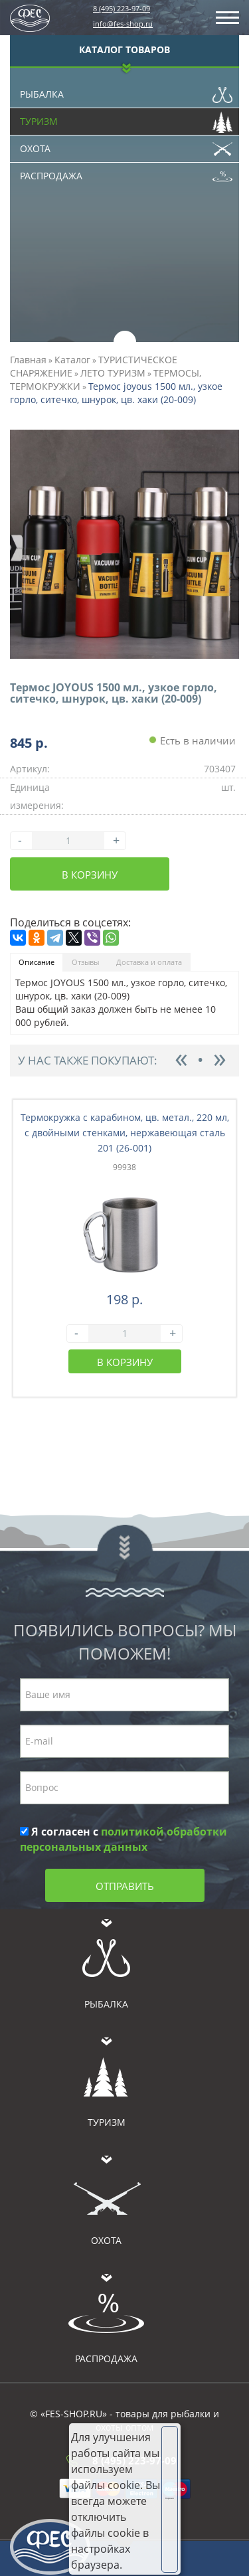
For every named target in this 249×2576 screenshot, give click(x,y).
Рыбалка (126, 91)
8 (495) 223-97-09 (121, 8)
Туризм (126, 118)
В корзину (90, 874)
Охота (126, 145)
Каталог (72, 359)
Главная (28, 359)
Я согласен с (123, 1839)
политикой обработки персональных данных (123, 1839)
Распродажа (126, 172)
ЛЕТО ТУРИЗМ (112, 373)
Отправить (125, 1886)
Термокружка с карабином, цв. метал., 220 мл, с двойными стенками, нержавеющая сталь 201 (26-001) (125, 1132)
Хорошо (171, 2498)
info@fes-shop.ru (123, 24)
